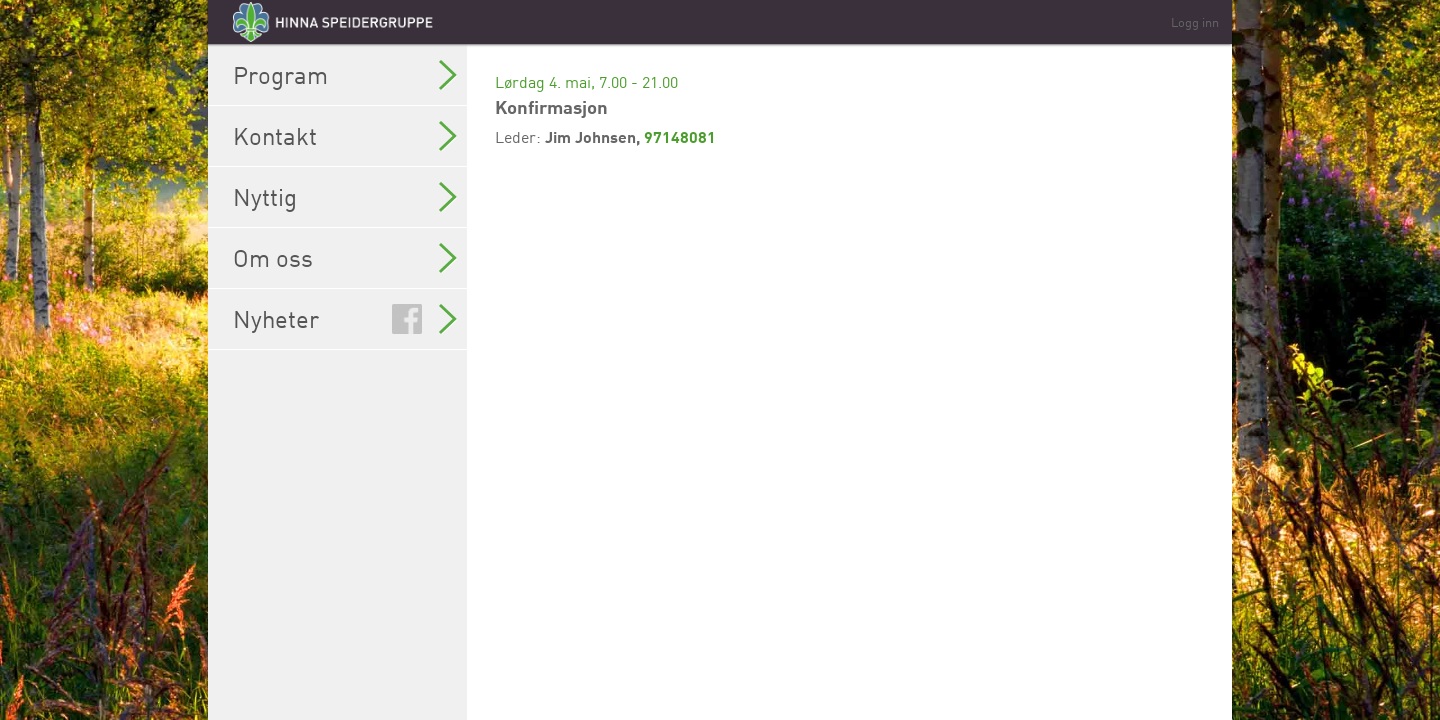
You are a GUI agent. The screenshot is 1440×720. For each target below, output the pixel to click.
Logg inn (1195, 22)
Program (345, 75)
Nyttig (345, 197)
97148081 (680, 136)
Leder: (520, 137)
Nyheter (345, 319)
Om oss (345, 258)
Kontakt (345, 136)
